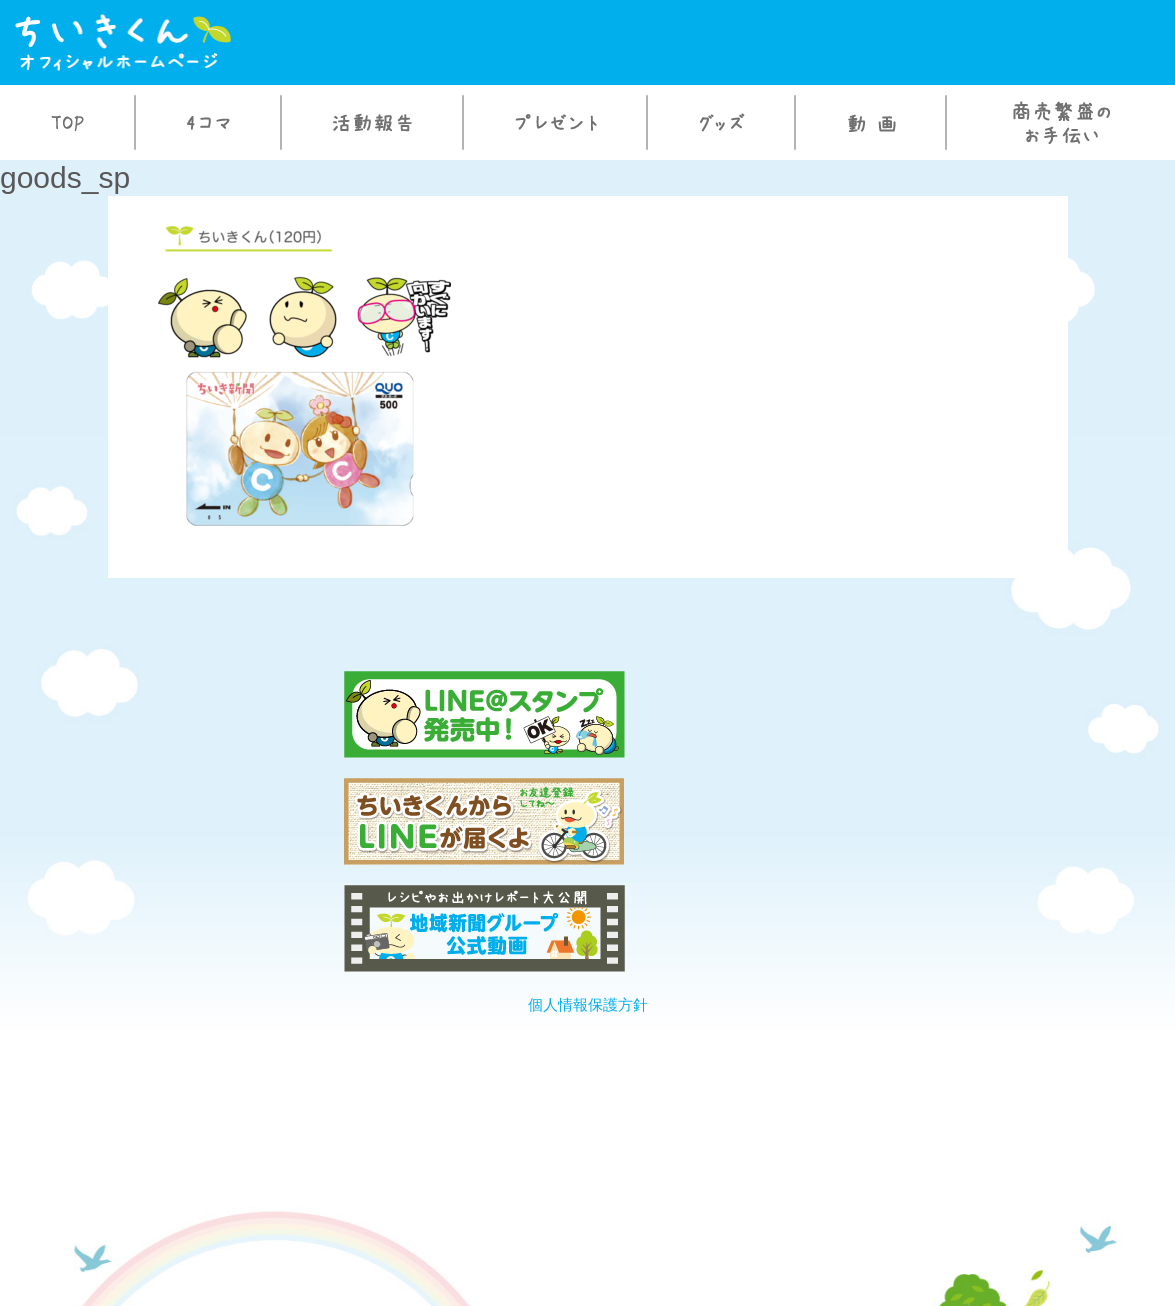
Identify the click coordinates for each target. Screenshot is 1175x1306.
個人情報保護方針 (588, 790)
